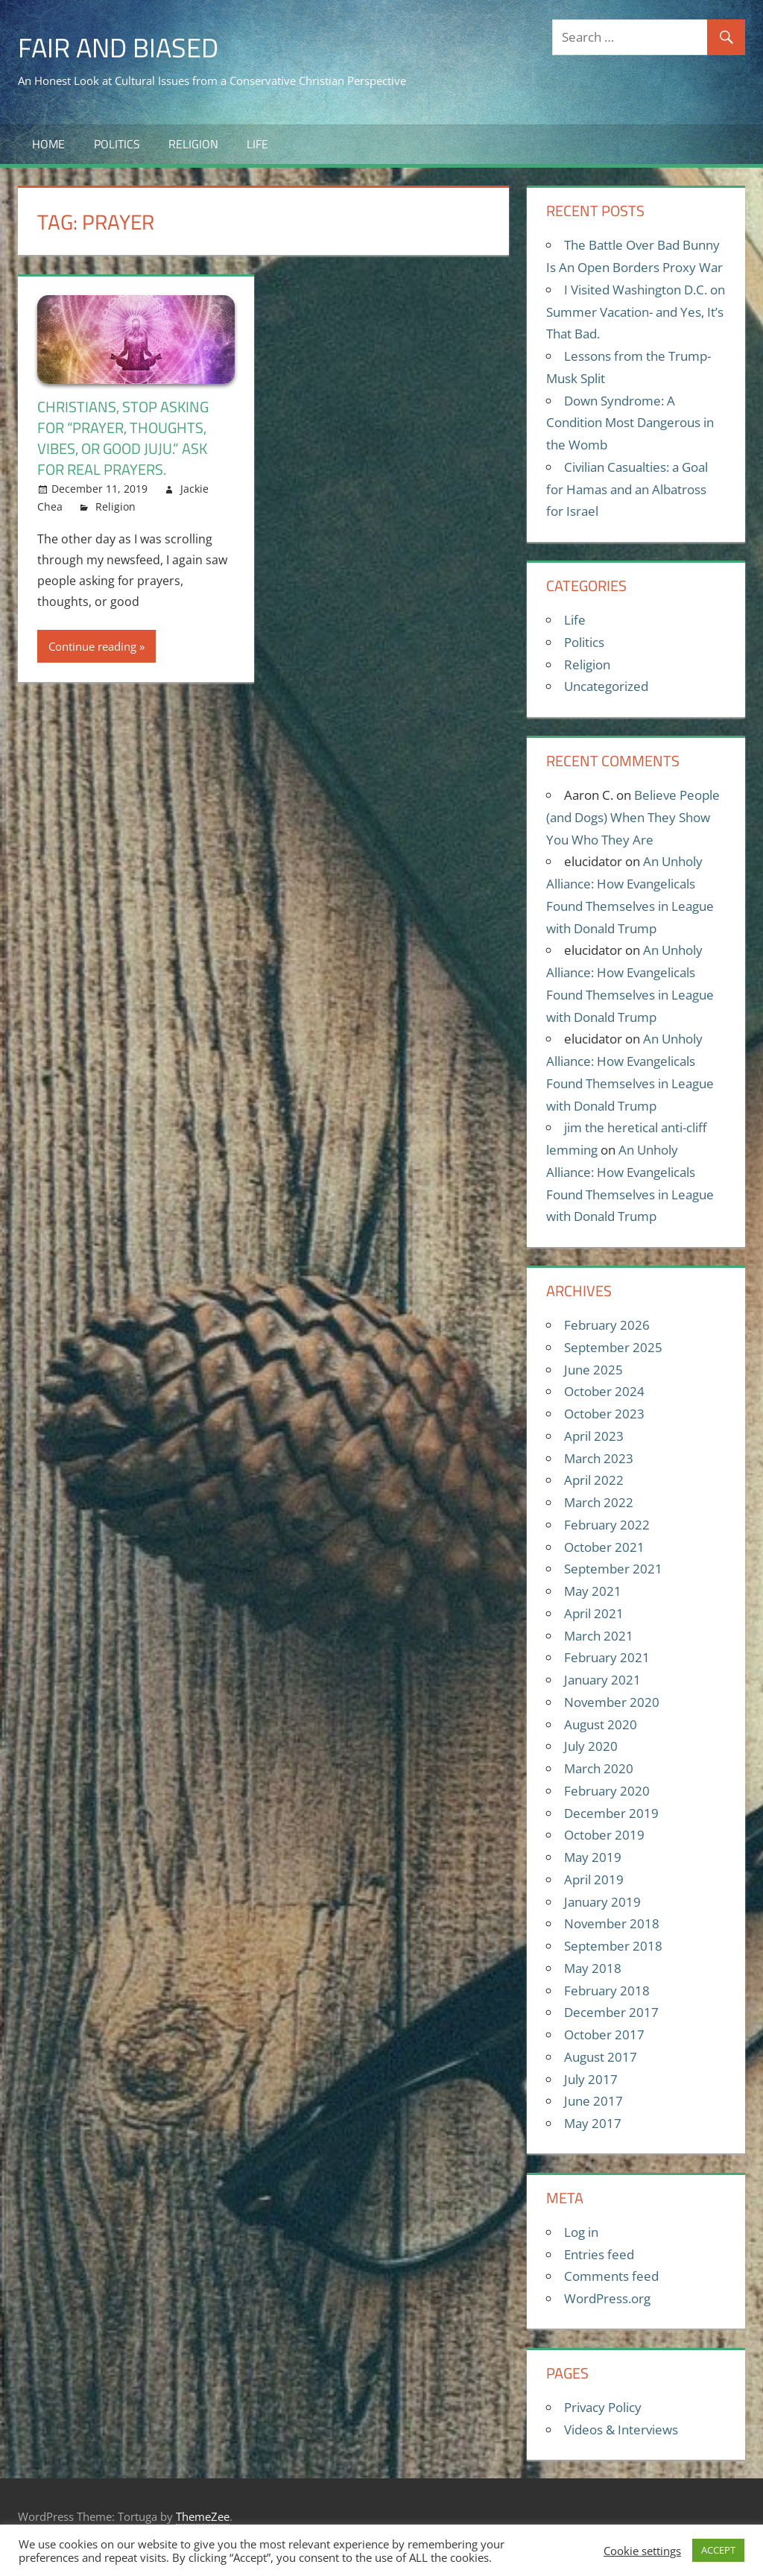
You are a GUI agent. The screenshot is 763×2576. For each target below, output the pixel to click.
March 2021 (598, 1635)
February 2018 (607, 1990)
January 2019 (602, 1901)
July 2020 (591, 1746)
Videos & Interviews (621, 2429)
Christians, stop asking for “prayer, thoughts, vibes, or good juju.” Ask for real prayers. (123, 438)
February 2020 (607, 1790)
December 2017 (611, 2012)
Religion (193, 144)
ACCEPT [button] (718, 2550)
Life (257, 144)
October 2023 (604, 1413)
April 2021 (594, 1613)
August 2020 (600, 1724)
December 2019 (611, 1813)
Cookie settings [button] (642, 2550)
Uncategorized (606, 686)
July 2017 (591, 2079)
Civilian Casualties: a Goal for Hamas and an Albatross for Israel (627, 489)
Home (48, 144)
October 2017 (604, 2034)
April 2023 (594, 1436)
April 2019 (594, 1879)
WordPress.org (607, 2298)
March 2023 (598, 1458)
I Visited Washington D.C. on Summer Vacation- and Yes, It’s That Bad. (635, 312)
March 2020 (598, 1768)
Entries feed (599, 2254)
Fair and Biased (118, 47)
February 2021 (607, 1657)
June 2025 (593, 1369)
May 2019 (592, 1857)
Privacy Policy (603, 2407)
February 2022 (607, 1524)
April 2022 (594, 1480)
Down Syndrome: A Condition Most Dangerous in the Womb (630, 423)
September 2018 (613, 1945)
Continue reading (92, 646)
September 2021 (613, 1568)
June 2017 (593, 2100)
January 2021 (602, 1679)
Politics (117, 144)
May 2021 (592, 1591)
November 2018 (611, 1923)
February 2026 (607, 1324)
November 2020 (611, 1702)
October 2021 (604, 1547)
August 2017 (600, 2056)
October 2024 (604, 1391)
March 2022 (598, 1502)
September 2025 (613, 1347)
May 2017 (592, 2123)
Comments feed (611, 2276)
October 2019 (604, 1834)
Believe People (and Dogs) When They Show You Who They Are (633, 817)
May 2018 (592, 1968)
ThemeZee (202, 2516)
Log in (581, 2232)
